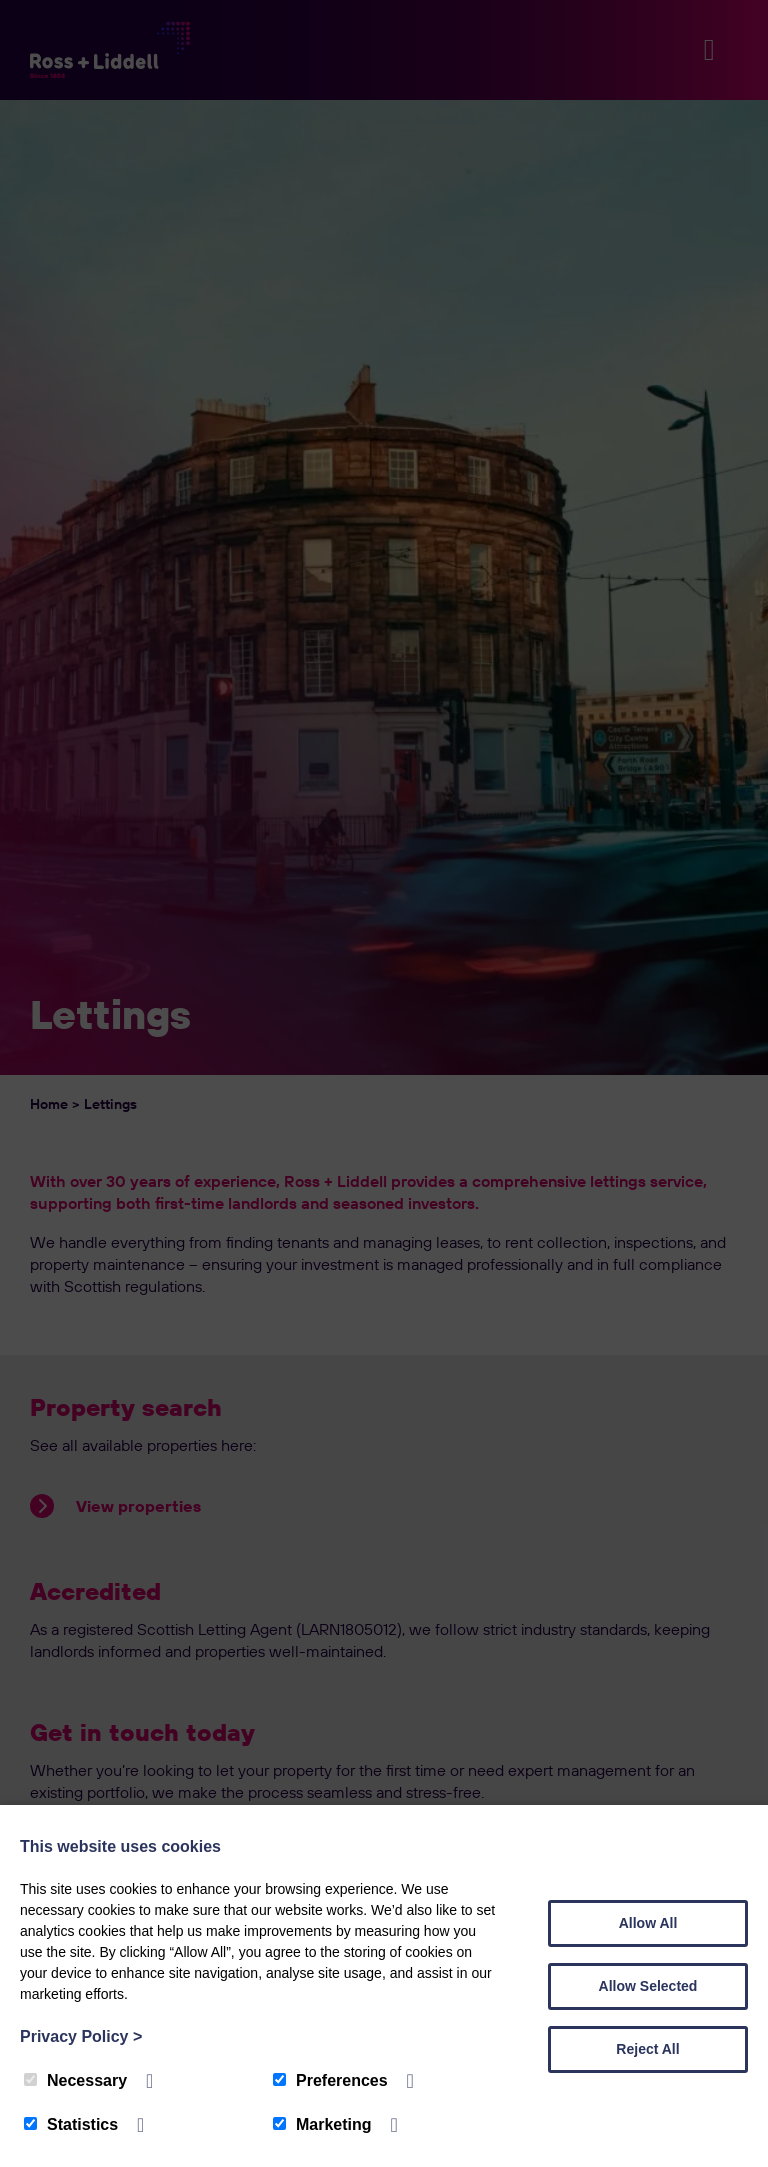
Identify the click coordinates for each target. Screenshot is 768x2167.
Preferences (330, 2080)
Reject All (647, 2049)
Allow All (648, 1923)
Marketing (322, 2124)
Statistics (71, 2124)
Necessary (75, 2080)
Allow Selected (648, 1986)
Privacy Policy (81, 2036)
